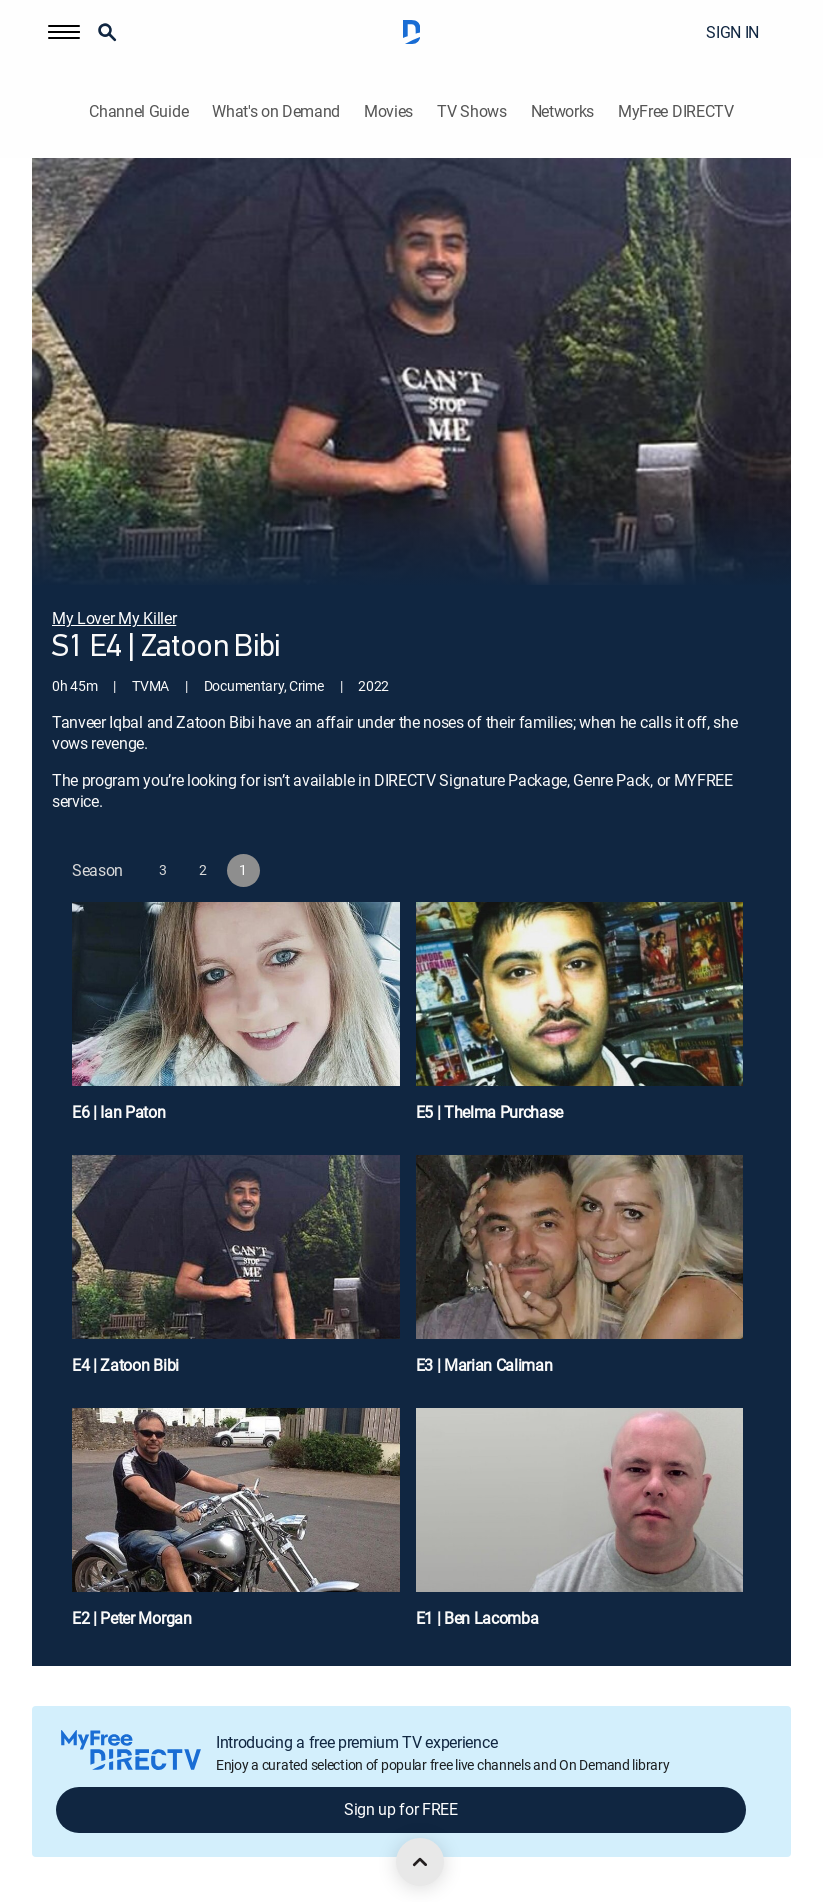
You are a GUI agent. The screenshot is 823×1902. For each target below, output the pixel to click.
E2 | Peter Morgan (132, 1618)
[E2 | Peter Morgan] (236, 1526)
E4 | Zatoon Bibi (125, 1365)
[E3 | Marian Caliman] (580, 1273)
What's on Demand (276, 111)
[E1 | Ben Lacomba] (580, 1526)
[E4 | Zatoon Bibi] (236, 1273)
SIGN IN (732, 32)
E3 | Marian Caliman (484, 1365)
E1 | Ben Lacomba (477, 1618)
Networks (562, 111)
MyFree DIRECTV (676, 111)
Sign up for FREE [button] (401, 1809)
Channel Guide (138, 111)
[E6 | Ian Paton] (236, 1020)
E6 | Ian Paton (119, 1112)
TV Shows (471, 111)
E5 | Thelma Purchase (490, 1112)
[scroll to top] (420, 1862)
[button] (64, 32)
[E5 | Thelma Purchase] (580, 1020)
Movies (388, 111)
